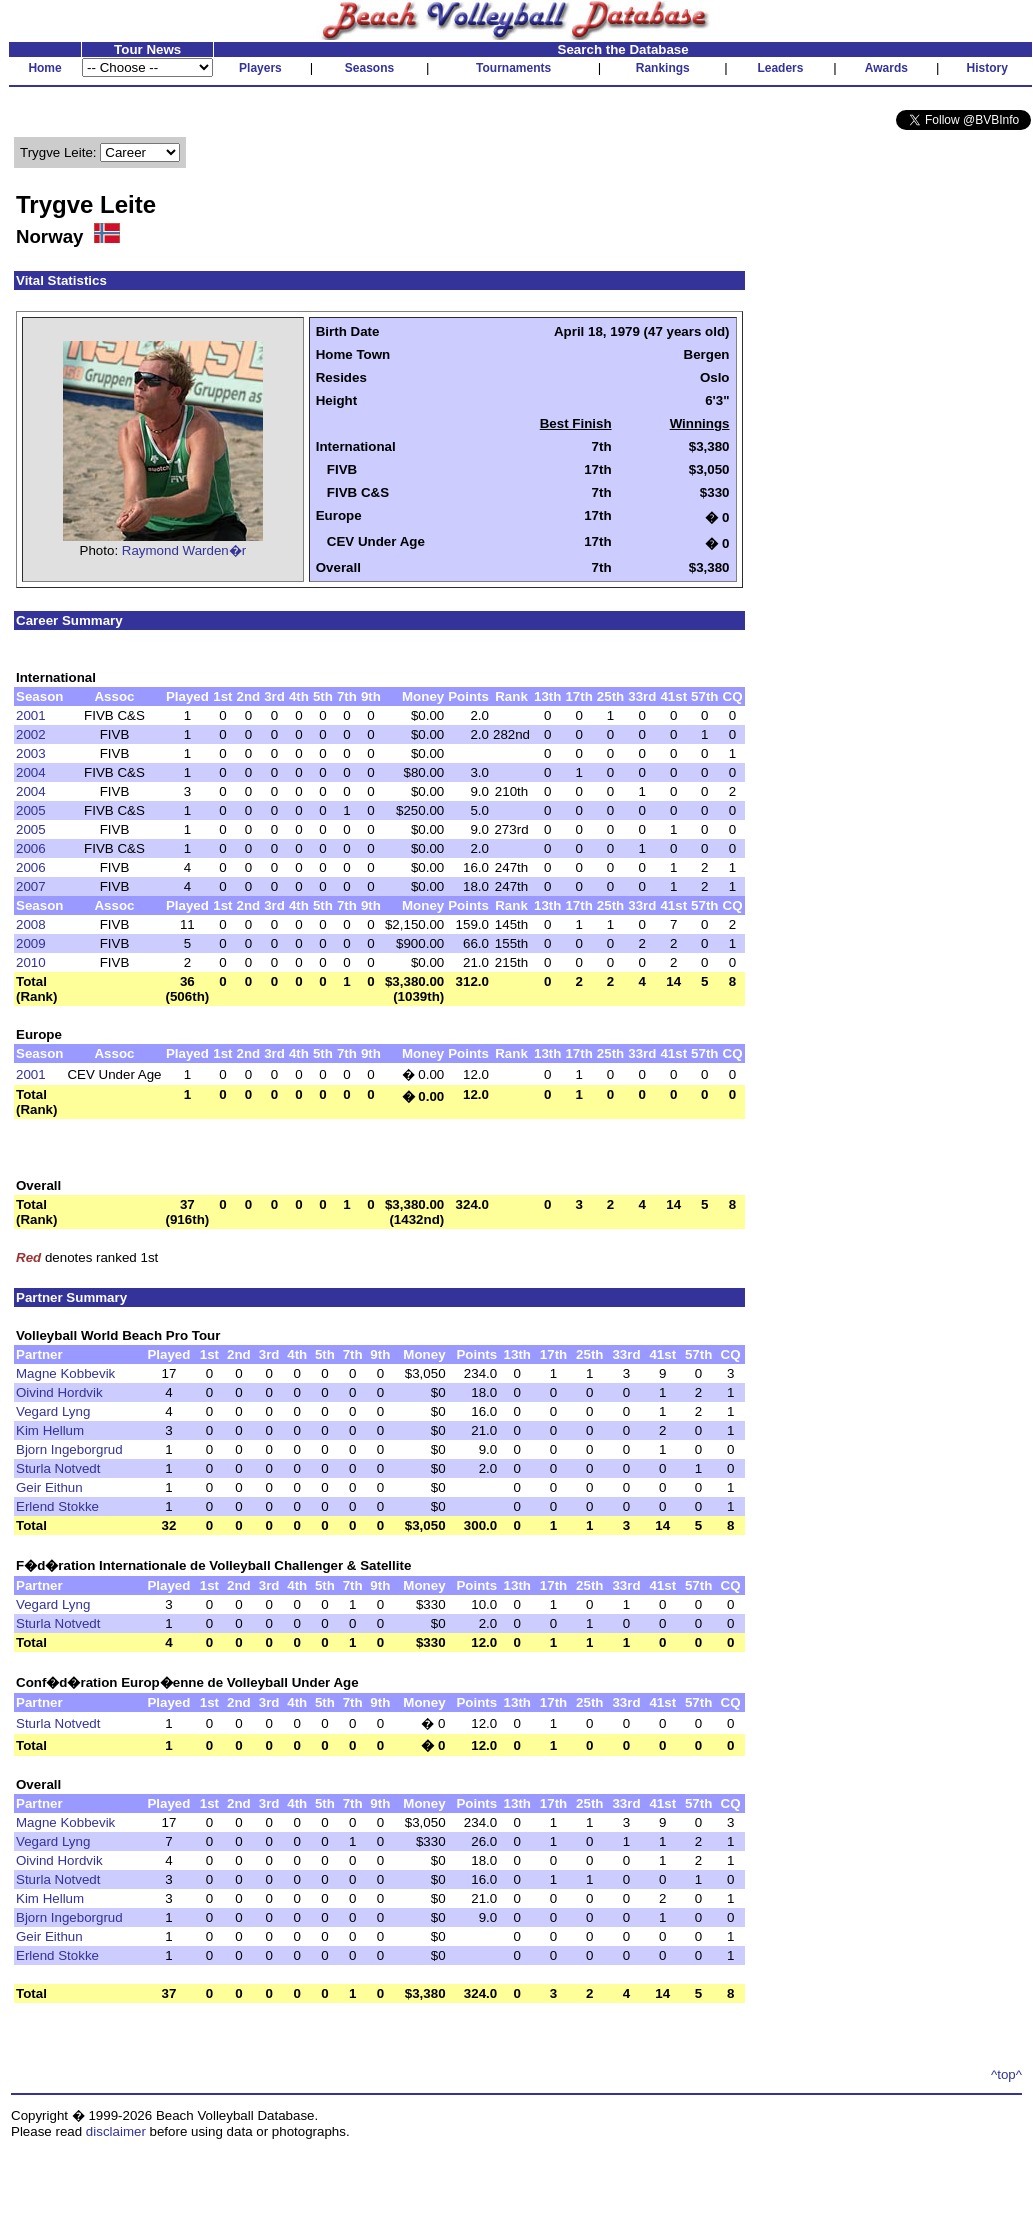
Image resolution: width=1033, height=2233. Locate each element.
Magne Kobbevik (65, 1373)
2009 (31, 943)
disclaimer (116, 2131)
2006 (31, 848)
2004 (31, 772)
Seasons (369, 68)
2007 (31, 886)
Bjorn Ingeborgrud (69, 1449)
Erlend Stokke (57, 1506)
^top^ (1006, 2074)
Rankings (663, 68)
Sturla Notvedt (58, 1468)
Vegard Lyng (53, 1411)
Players (260, 68)
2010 (31, 962)
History (987, 68)
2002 (31, 734)
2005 (31, 810)
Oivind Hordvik (59, 1392)
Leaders (780, 68)
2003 (31, 753)
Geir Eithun (49, 1487)
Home (44, 68)
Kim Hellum (50, 1430)
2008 (31, 924)
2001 (31, 715)
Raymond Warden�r (184, 550)
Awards (886, 68)
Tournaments (513, 68)
